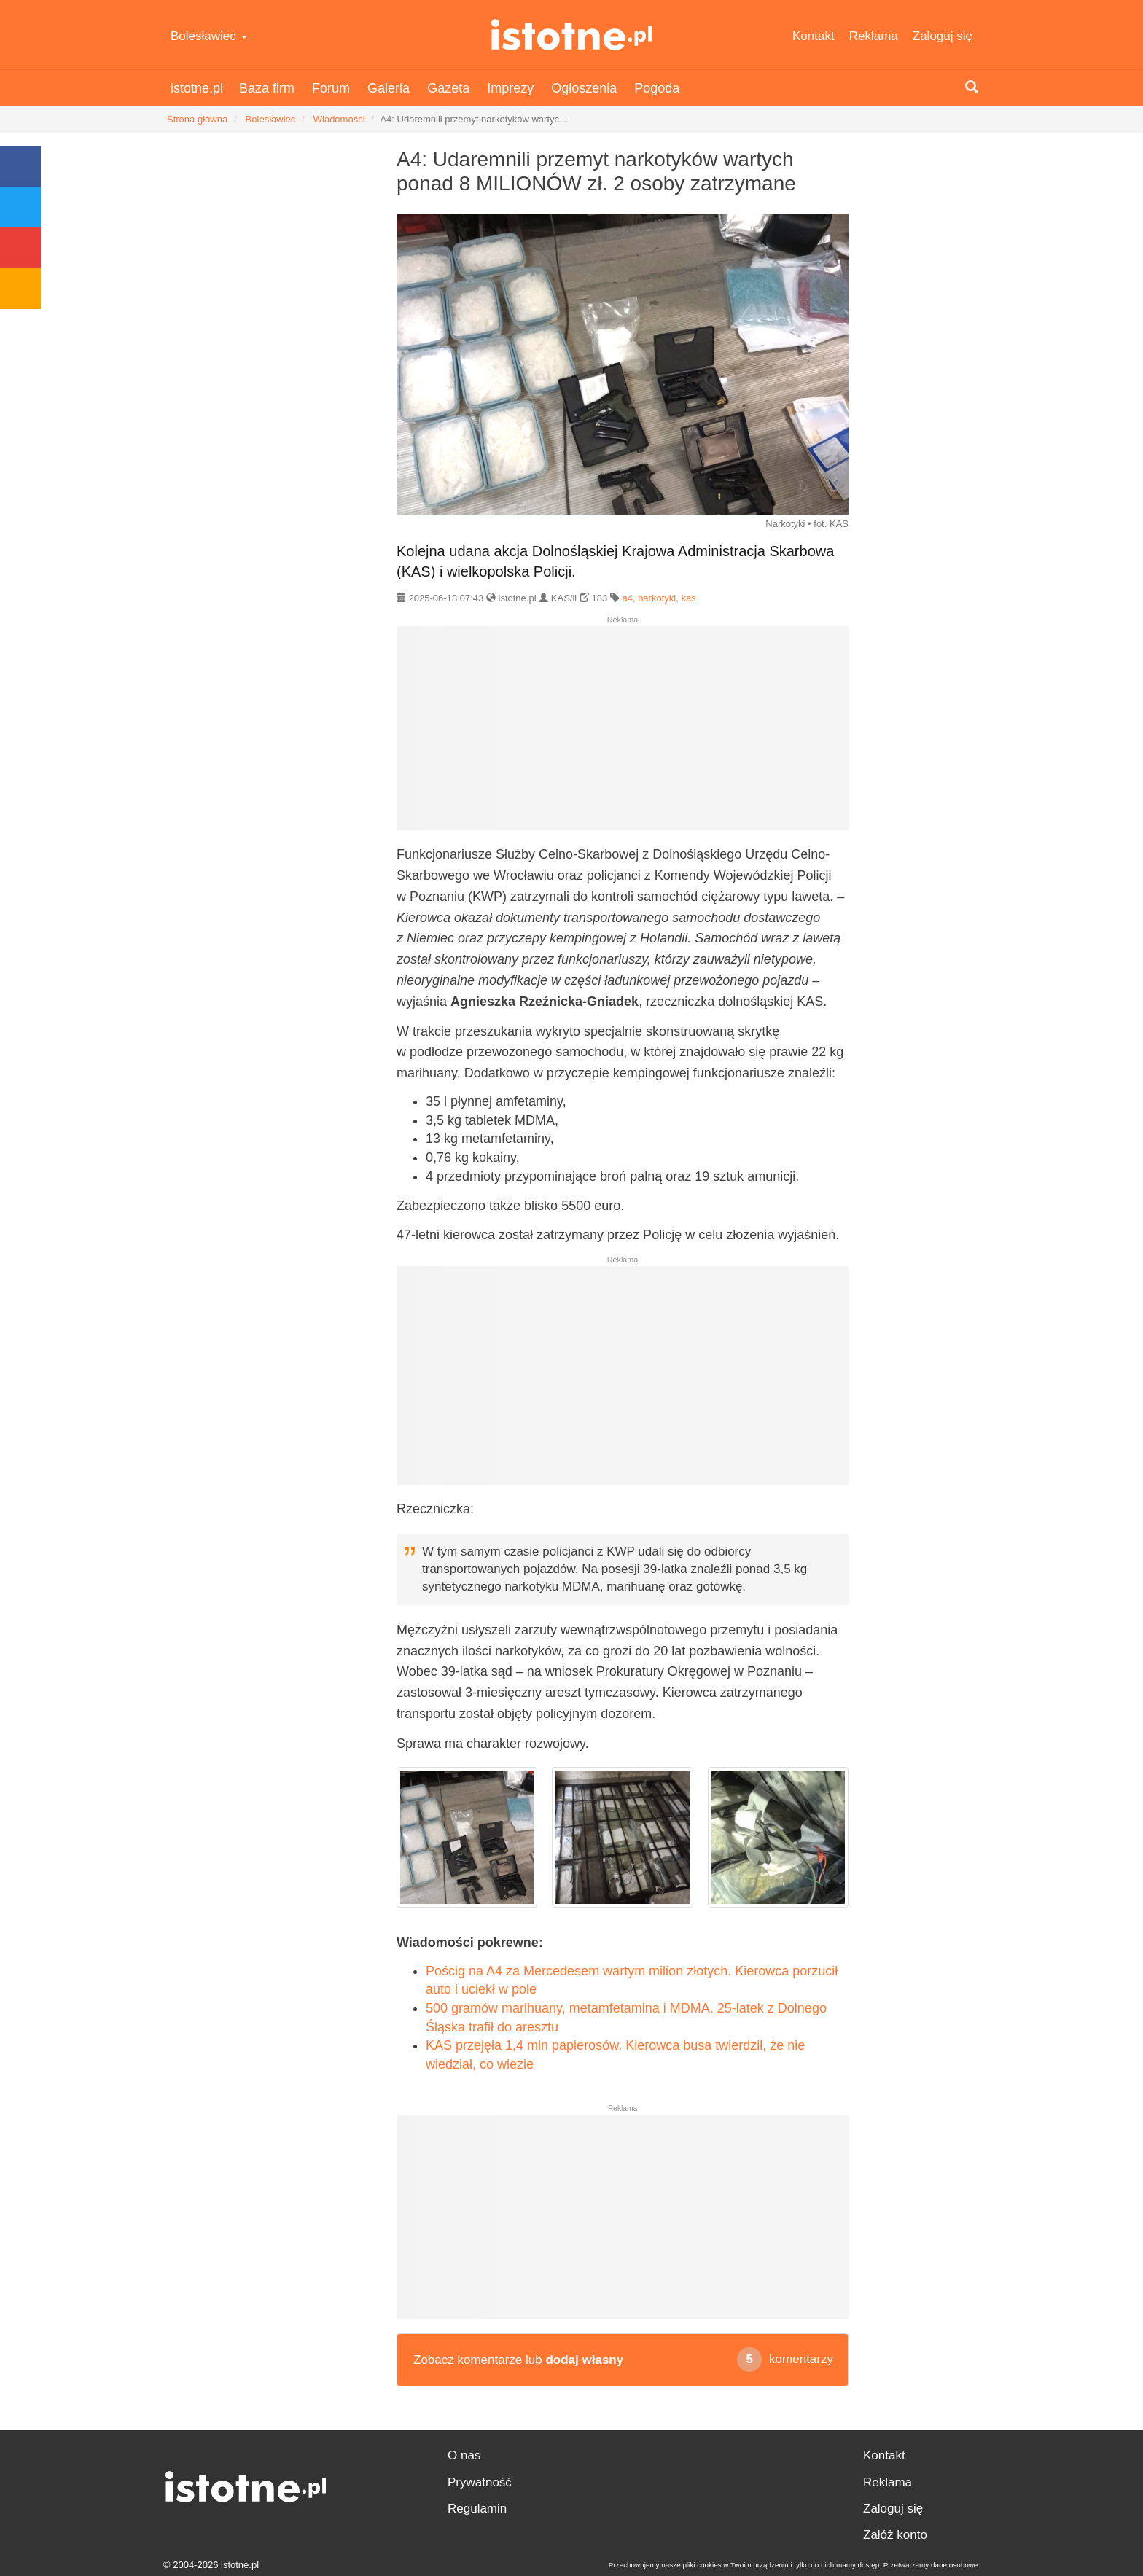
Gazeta (448, 88)
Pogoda (656, 88)
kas (688, 598)
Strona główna (197, 119)
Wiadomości (339, 119)
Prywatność (480, 2482)
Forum (331, 88)
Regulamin (477, 2508)
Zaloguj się (942, 36)
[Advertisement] (623, 734)
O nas (464, 2455)
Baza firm (266, 88)
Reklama (873, 36)
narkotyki (657, 598)
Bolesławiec (209, 36)
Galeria (388, 88)
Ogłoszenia (584, 88)
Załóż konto (895, 2535)
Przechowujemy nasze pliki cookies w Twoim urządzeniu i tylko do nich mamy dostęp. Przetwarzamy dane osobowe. (794, 2565)
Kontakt (813, 36)
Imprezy (510, 88)
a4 (627, 598)
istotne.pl (572, 35)
